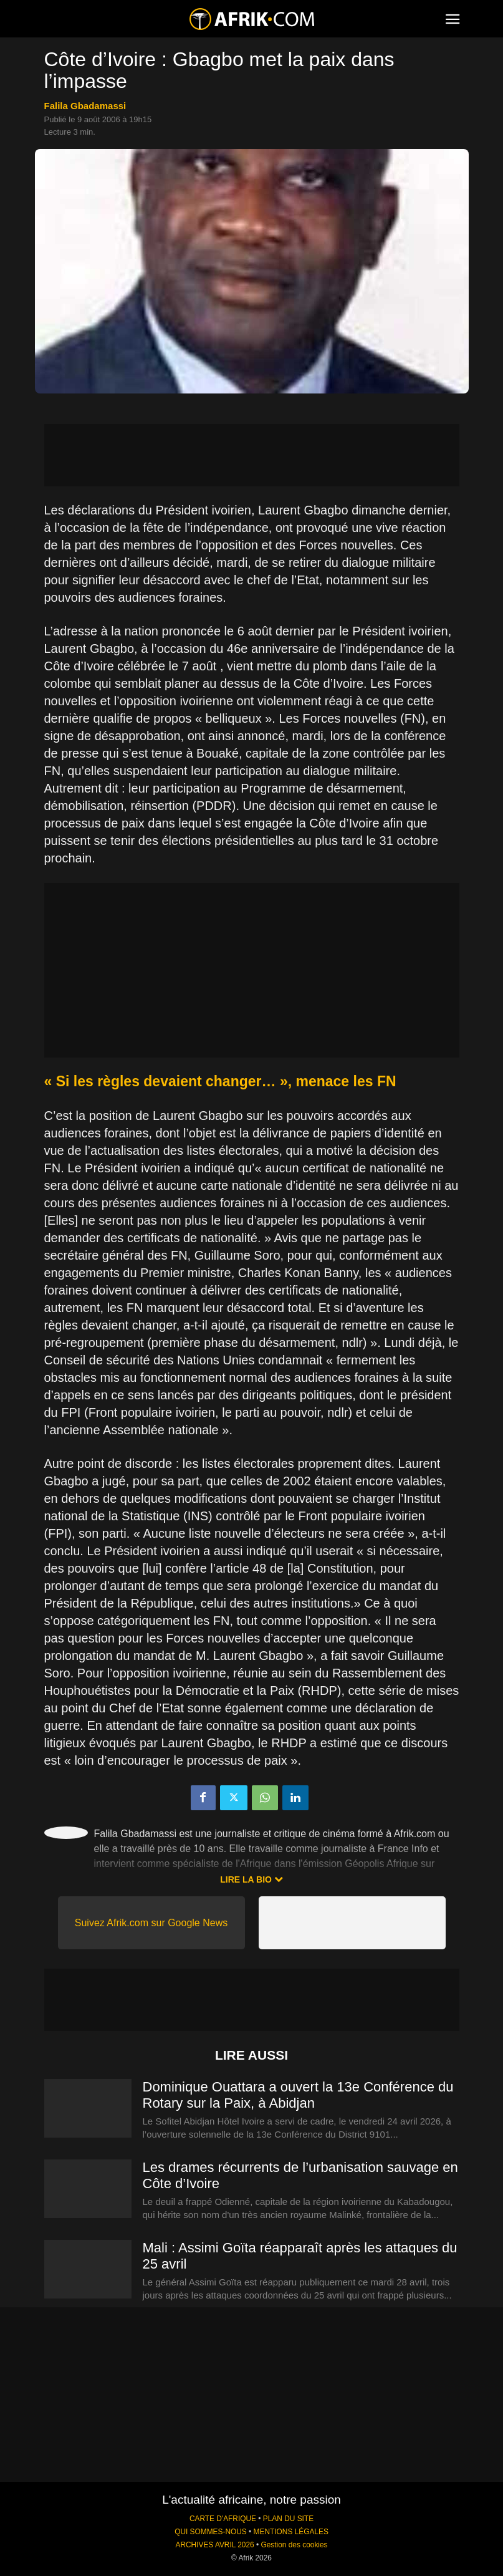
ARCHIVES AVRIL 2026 (214, 2544)
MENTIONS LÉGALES (291, 2531)
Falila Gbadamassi (85, 105)
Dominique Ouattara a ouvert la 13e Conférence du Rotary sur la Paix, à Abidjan (298, 2095)
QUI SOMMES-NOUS (211, 2531)
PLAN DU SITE (288, 2518)
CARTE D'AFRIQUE (222, 2518)
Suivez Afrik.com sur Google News (151, 1923)
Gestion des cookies (294, 2544)
